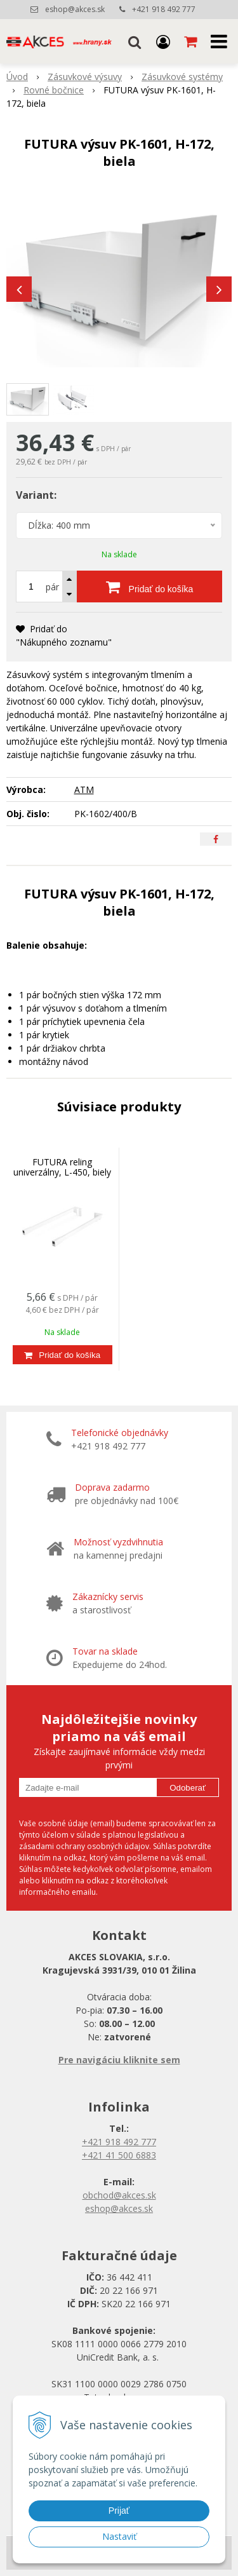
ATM (84, 789)
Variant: (36, 495)
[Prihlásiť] (163, 41)
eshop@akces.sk (75, 9)
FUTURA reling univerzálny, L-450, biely (62, 1167)
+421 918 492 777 (163, 9)
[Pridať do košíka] (149, 586)
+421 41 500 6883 (119, 2155)
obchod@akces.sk (119, 2195)
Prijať (119, 2510)
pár (52, 587)
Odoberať (187, 1788)
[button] (134, 41)
